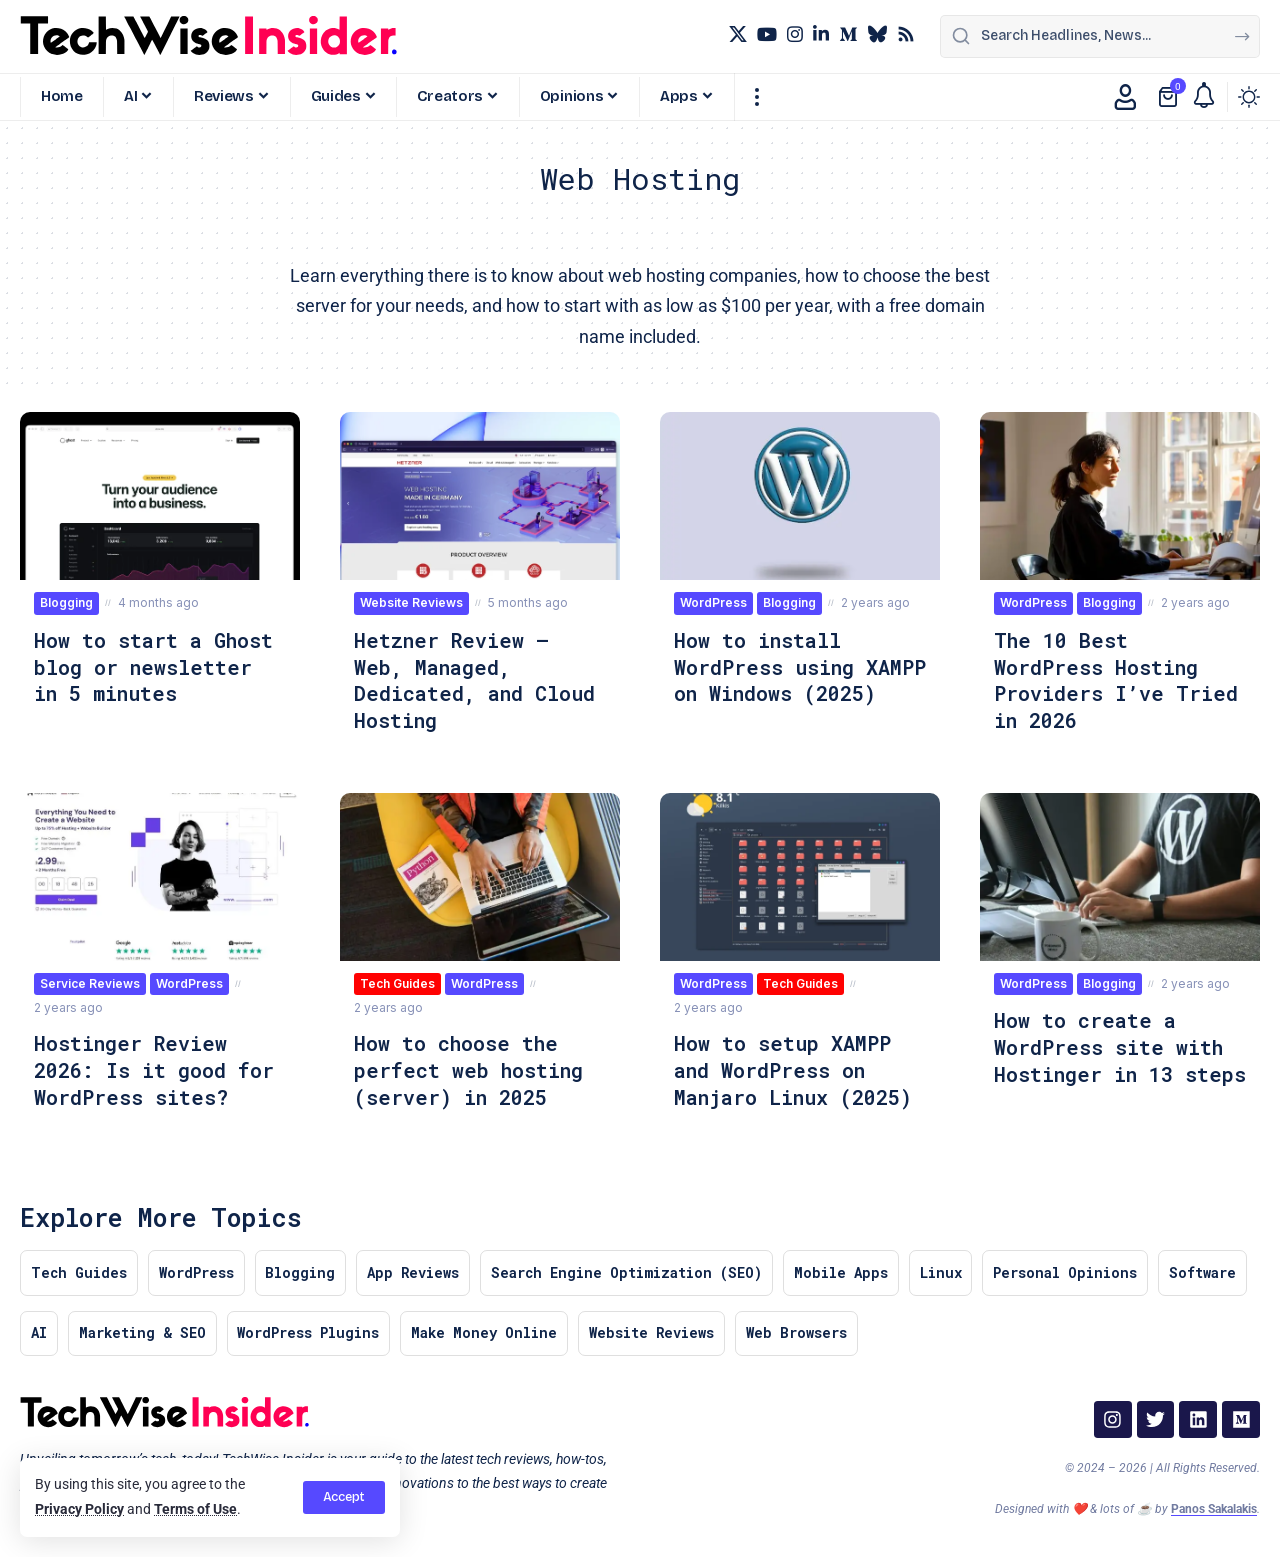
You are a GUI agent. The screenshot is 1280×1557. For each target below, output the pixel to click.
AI (39, 1330)
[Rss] (906, 34)
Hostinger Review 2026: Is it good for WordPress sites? (154, 1066)
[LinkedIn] (821, 34)
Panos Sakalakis (1214, 1507)
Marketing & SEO (142, 1330)
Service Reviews (90, 980)
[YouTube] (767, 34)
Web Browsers (798, 1330)
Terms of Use (195, 1509)
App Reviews (415, 1269)
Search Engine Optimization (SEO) (630, 1269)
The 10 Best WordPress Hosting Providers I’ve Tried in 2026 (1116, 679)
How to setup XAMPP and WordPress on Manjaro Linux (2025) (794, 1066)
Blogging (66, 602)
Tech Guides (397, 980)
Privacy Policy (79, 1509)
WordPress (713, 602)
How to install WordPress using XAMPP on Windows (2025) (771, 679)
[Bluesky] (877, 34)
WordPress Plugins (309, 1330)
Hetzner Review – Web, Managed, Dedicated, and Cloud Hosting (475, 679)
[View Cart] (1169, 97)
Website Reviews (411, 602)
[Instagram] (795, 34)
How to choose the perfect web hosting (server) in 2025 (469, 1066)
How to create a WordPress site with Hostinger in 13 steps (1109, 1056)
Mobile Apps (845, 1269)
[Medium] (848, 34)
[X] (738, 34)
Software (1208, 1269)
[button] (344, 1497)
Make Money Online (485, 1330)
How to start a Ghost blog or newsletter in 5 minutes (154, 666)
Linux (945, 1269)
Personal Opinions (1070, 1269)
